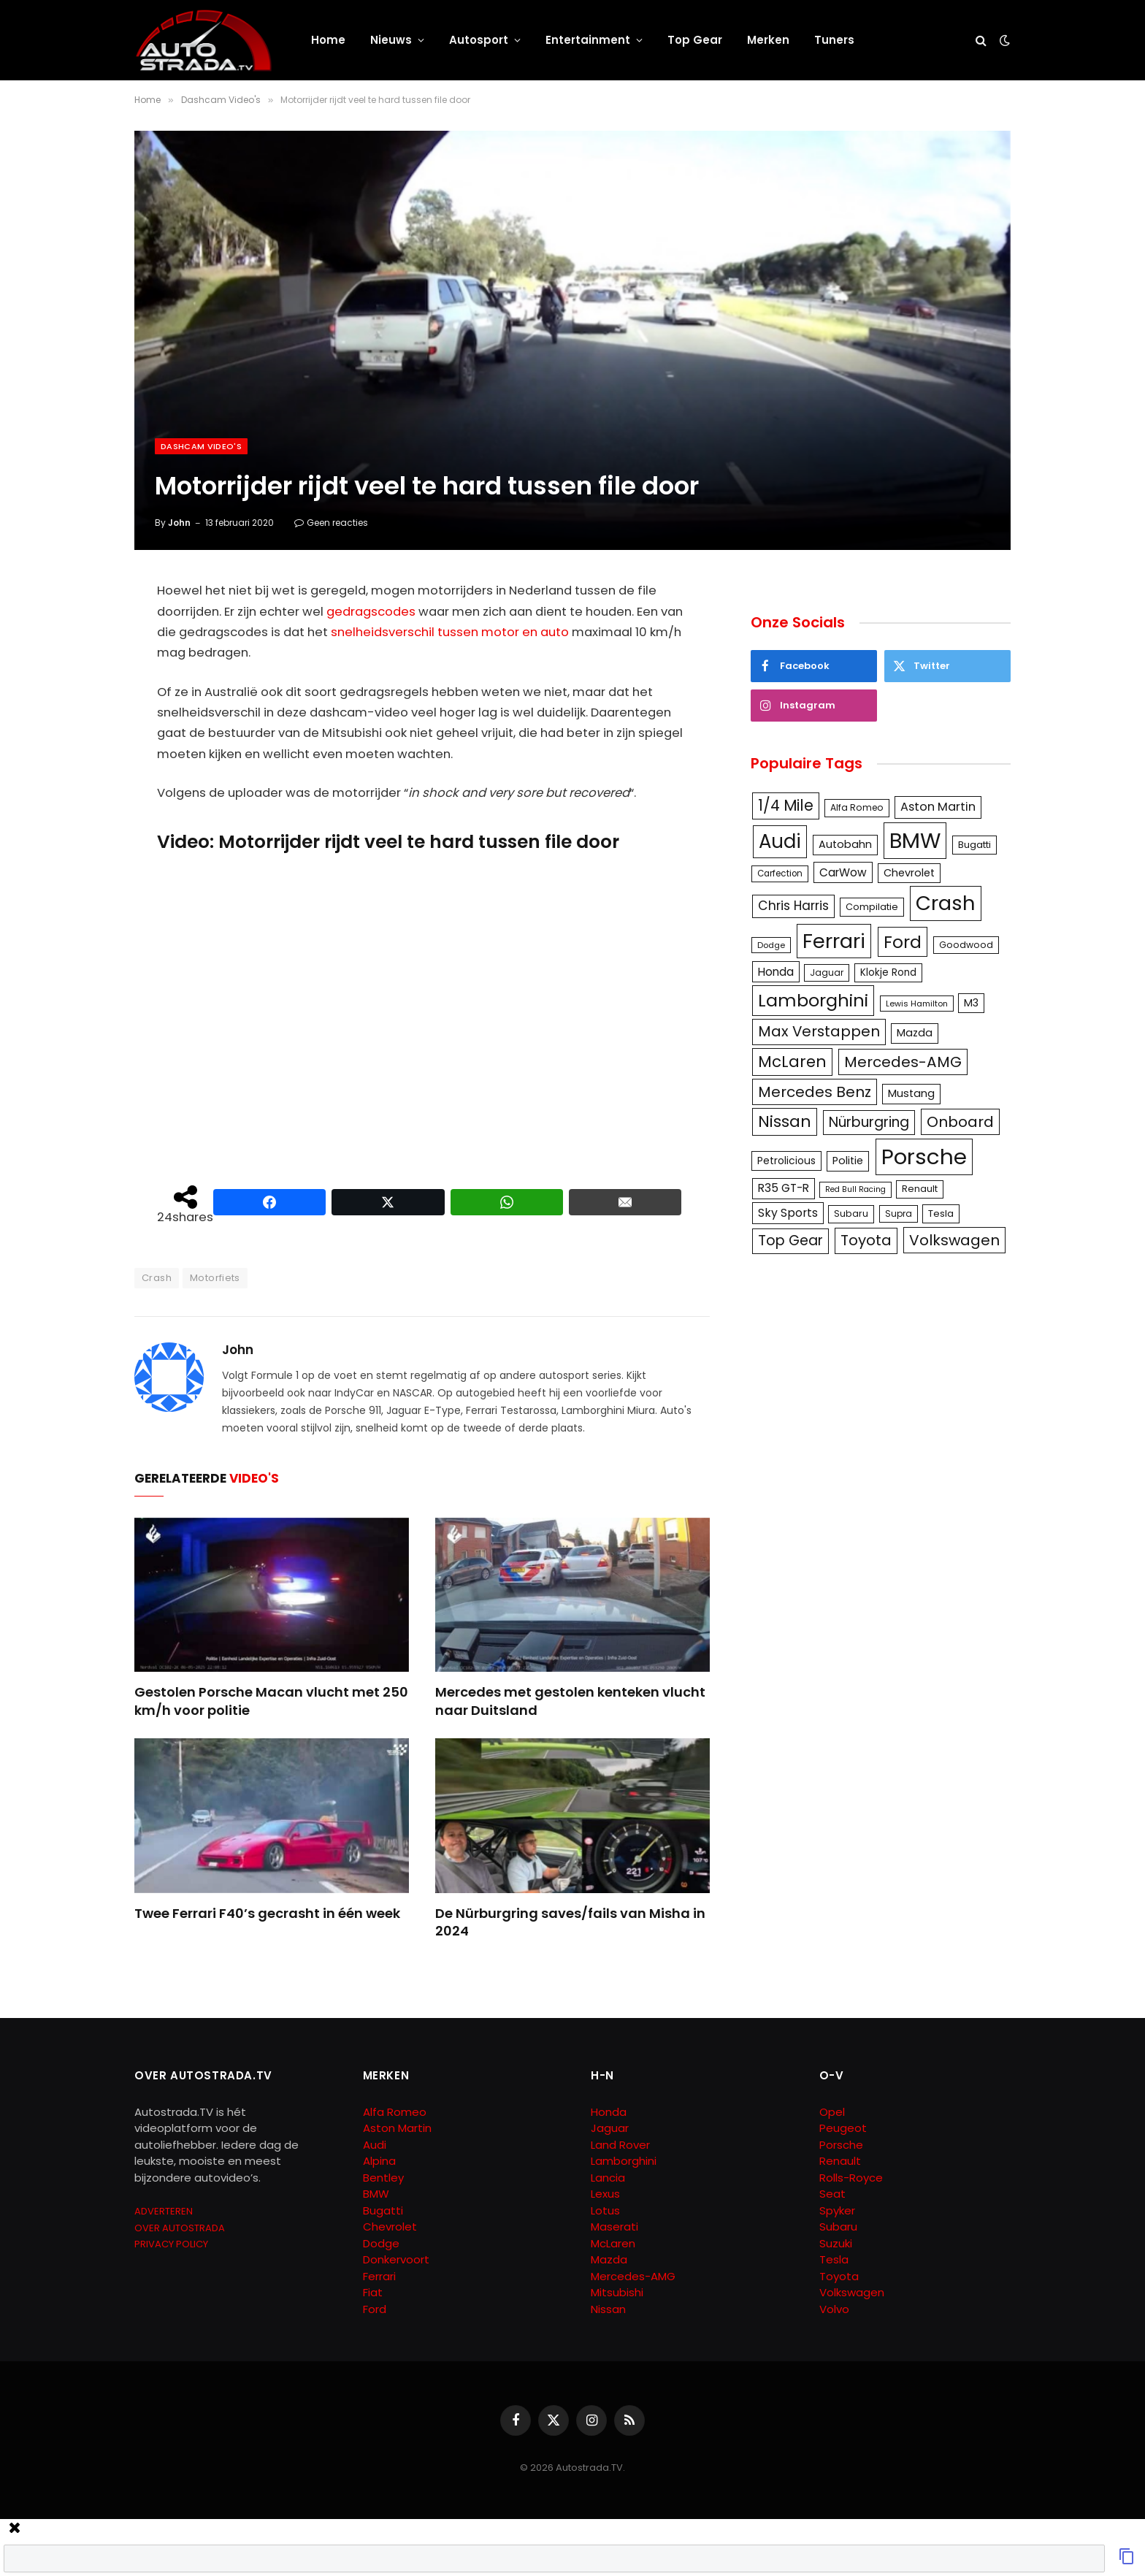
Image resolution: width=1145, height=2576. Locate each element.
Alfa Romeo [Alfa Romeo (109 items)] (857, 807)
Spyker (837, 2210)
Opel (832, 2112)
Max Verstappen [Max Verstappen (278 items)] (819, 1031)
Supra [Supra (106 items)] (898, 1213)
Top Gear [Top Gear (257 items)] (790, 1240)
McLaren (613, 2243)
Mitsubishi (617, 2292)
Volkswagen (851, 2292)
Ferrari (379, 2276)
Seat (832, 2193)
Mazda (609, 2259)
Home (328, 39)
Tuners (834, 39)
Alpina (379, 2160)
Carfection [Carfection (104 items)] (780, 873)
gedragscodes (371, 611)
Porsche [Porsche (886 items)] (924, 1157)
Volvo (834, 2309)
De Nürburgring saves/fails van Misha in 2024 (570, 1922)
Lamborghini (623, 2160)
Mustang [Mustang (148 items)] (911, 1093)
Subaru (838, 2226)
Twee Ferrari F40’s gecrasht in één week (267, 1913)
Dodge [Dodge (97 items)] (771, 945)
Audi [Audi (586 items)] (780, 841)
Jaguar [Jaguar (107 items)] (826, 972)
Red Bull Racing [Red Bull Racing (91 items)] (855, 1189)
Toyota (839, 2276)
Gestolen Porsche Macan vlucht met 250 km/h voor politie (271, 1701)
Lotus (605, 2210)
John (179, 522)
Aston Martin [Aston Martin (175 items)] (938, 806)
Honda (609, 2112)
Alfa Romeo (396, 2112)
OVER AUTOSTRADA (179, 2228)
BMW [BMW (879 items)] (915, 840)
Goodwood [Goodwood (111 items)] (966, 945)
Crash (157, 1278)
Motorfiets (215, 1278)
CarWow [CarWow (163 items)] (843, 872)
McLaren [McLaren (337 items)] (792, 1061)
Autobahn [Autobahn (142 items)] (845, 844)
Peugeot (843, 2128)
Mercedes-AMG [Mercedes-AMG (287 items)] (903, 1062)
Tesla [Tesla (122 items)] (941, 1213)
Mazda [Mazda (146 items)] (915, 1032)
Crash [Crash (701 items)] (946, 903)
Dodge (381, 2243)
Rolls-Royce (851, 2177)
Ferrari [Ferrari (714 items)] (834, 941)
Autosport (478, 39)
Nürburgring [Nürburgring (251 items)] (869, 1122)
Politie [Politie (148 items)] (847, 1160)
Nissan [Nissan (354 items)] (784, 1121)
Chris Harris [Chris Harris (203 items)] (793, 905)
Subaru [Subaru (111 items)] (851, 1213)
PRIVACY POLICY (171, 2244)
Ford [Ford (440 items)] (903, 942)
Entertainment (587, 39)
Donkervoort (396, 2259)
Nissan (608, 2309)
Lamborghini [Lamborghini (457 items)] (813, 1000)
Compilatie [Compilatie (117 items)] (872, 907)
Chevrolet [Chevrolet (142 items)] (909, 872)
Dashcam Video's (201, 446)
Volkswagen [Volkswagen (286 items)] (954, 1240)
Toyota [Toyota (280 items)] (866, 1240)
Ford (374, 2309)
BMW (376, 2193)
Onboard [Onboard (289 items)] (960, 1122)
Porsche (841, 2144)
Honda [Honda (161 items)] (776, 971)
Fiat (373, 2292)
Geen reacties (331, 522)
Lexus (605, 2193)
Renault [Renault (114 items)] (920, 1188)
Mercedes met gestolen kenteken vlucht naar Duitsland (570, 1701)
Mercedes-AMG (633, 2276)
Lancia (608, 2177)
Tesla (834, 2259)
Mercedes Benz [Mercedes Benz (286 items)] (814, 1092)
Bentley (383, 2177)
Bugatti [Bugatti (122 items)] (974, 845)
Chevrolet (390, 2226)
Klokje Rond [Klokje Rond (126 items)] (888, 972)
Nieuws (391, 39)
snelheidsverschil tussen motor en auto (450, 632)
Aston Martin (397, 2128)
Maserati (614, 2226)
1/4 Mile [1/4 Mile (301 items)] (785, 805)
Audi (374, 2144)
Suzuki (835, 2243)
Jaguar (610, 2128)
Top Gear (694, 39)
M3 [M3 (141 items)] (971, 1002)
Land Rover (620, 2144)
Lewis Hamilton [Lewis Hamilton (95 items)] (917, 1003)
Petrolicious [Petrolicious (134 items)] (786, 1160)
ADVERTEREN (163, 2211)
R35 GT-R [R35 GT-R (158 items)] (783, 1188)
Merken (768, 39)
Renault (840, 2160)
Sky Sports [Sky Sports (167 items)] (788, 1212)
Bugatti (383, 2210)
